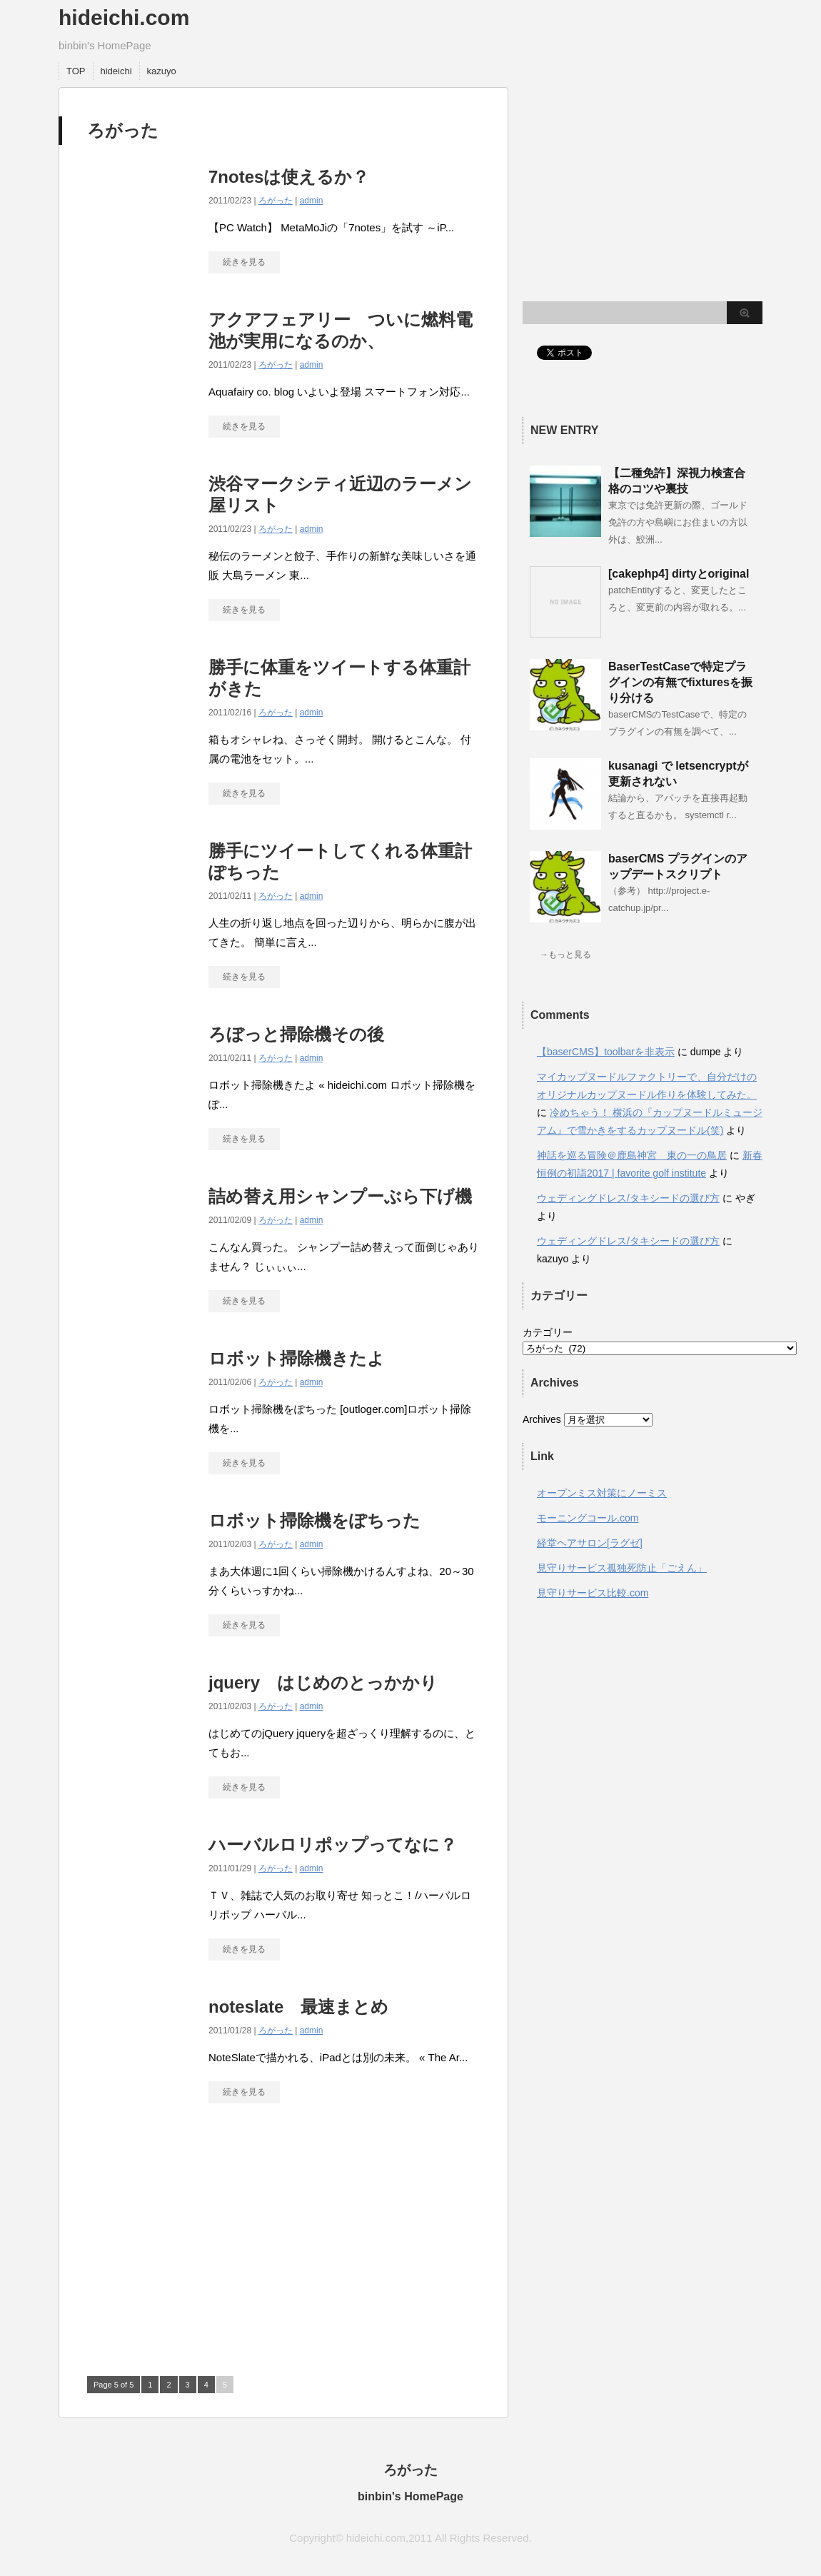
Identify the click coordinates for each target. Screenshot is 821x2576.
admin (311, 201)
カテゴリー (548, 1332)
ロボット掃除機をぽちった (314, 1520)
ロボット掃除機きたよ (296, 1358)
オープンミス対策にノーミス (602, 1493)
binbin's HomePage (410, 2496)
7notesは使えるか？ (288, 176)
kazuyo (161, 71)
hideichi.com (124, 17)
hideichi (116, 71)
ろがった (275, 201)
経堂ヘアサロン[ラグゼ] (590, 1543)
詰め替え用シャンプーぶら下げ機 (340, 1196)
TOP (76, 71)
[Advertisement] (207, 2246)
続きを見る (244, 262)
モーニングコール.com (587, 1518)
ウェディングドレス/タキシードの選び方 (628, 1198)
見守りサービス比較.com (592, 1593)
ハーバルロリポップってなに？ (332, 1844)
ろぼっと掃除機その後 (296, 1034)
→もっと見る (565, 955)
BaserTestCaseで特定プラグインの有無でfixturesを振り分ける (680, 682)
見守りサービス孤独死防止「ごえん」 (622, 1568)
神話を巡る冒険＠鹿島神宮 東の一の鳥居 (632, 1155)
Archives (542, 1419)
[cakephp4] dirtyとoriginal (678, 574)
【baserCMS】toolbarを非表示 (606, 1051)
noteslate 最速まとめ (298, 2006)
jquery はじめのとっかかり (323, 1682)
